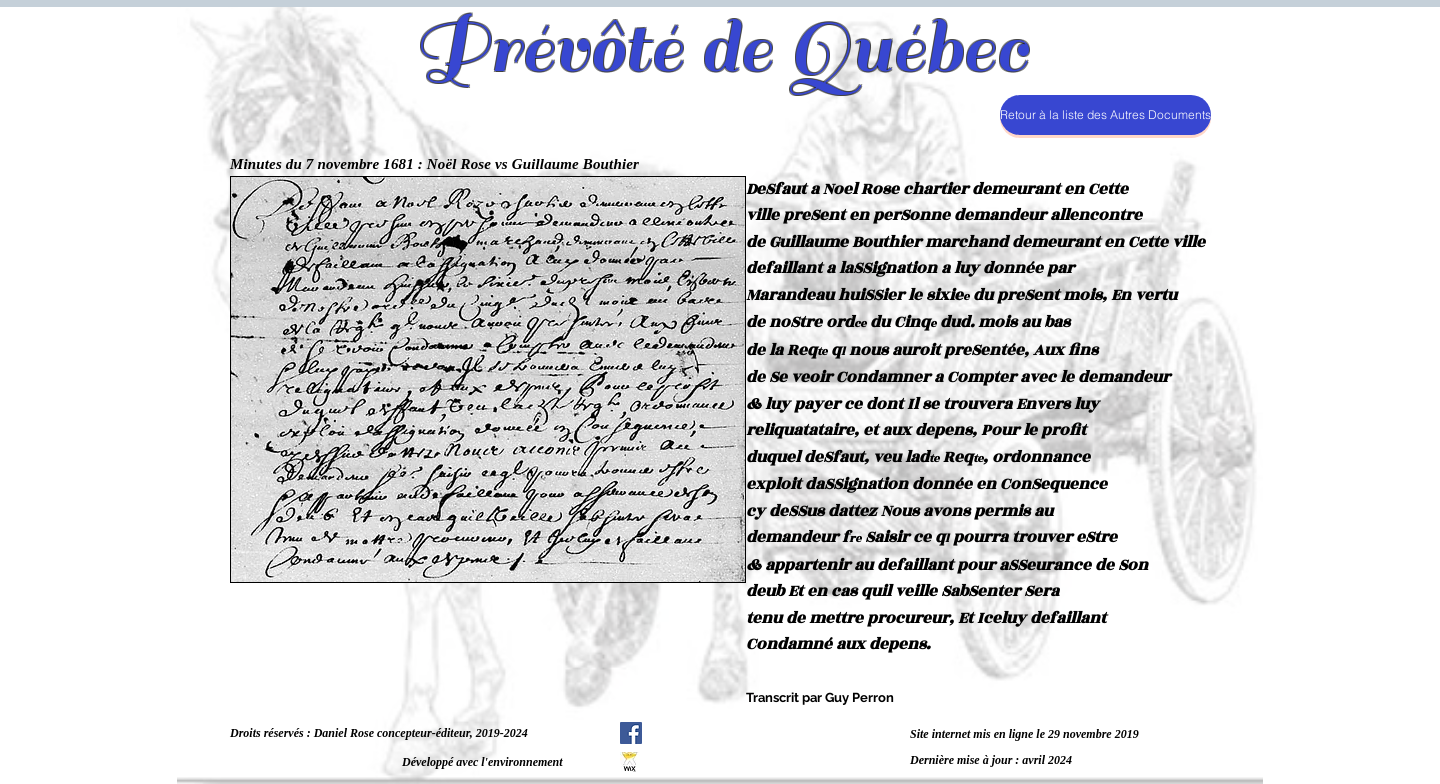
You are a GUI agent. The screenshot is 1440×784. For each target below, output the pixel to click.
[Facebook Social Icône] (631, 733)
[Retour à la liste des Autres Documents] (1105, 115)
